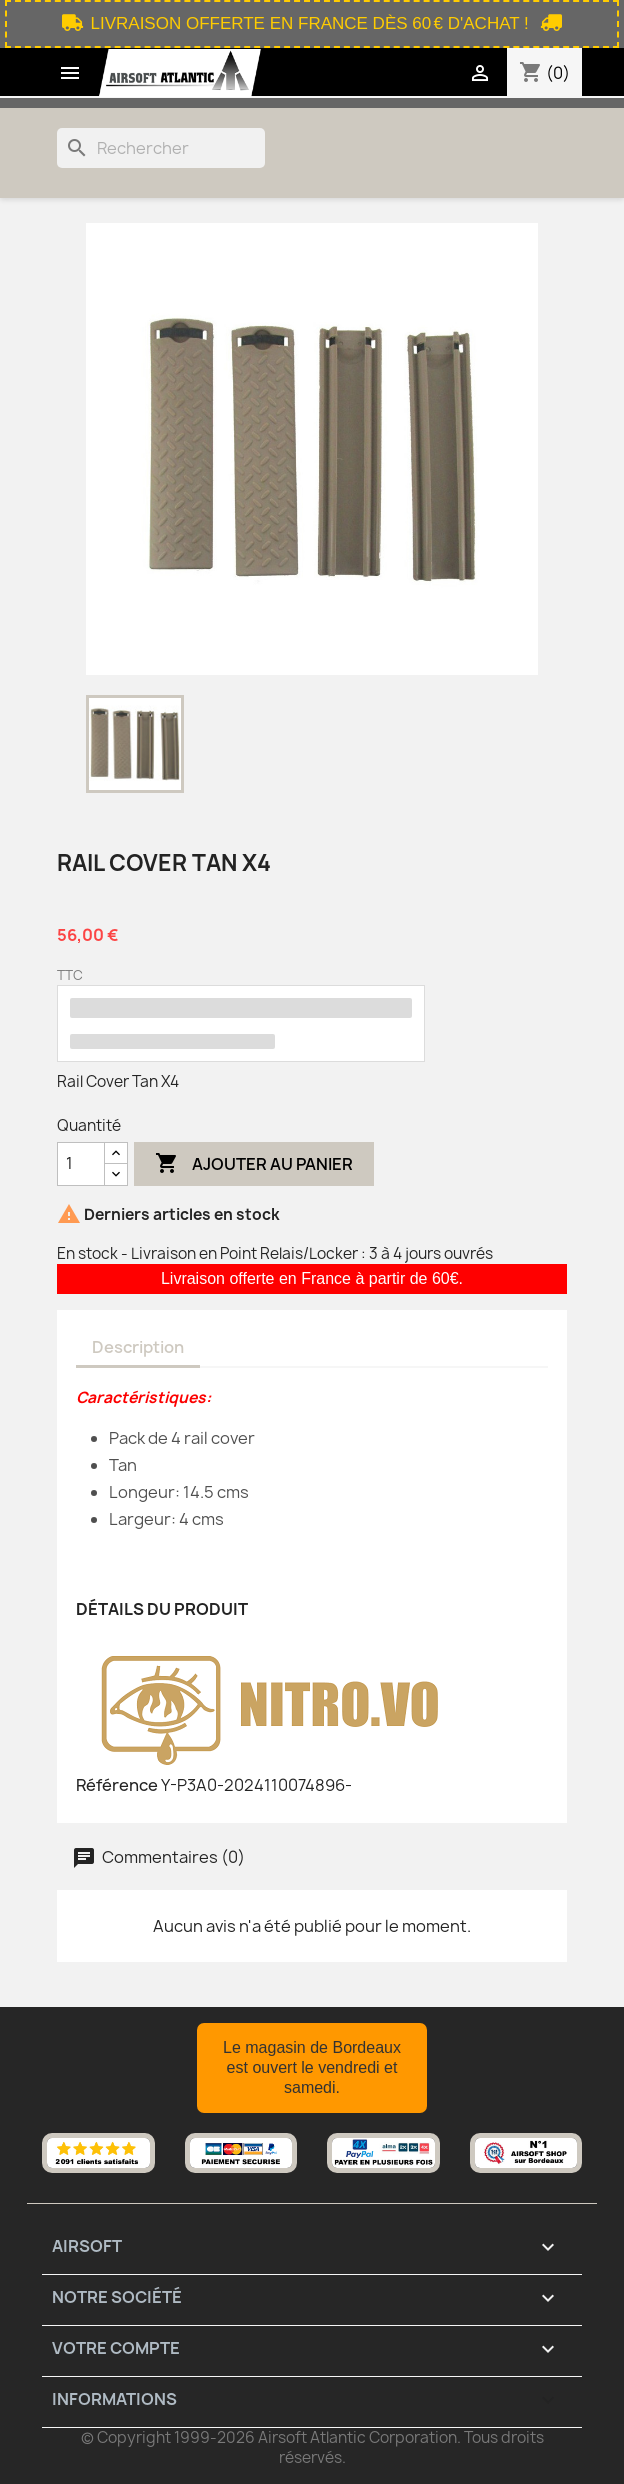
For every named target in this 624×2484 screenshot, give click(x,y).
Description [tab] (138, 1347)
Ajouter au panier (254, 1164)
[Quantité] (81, 1164)
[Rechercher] (161, 148)
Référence (117, 1785)
